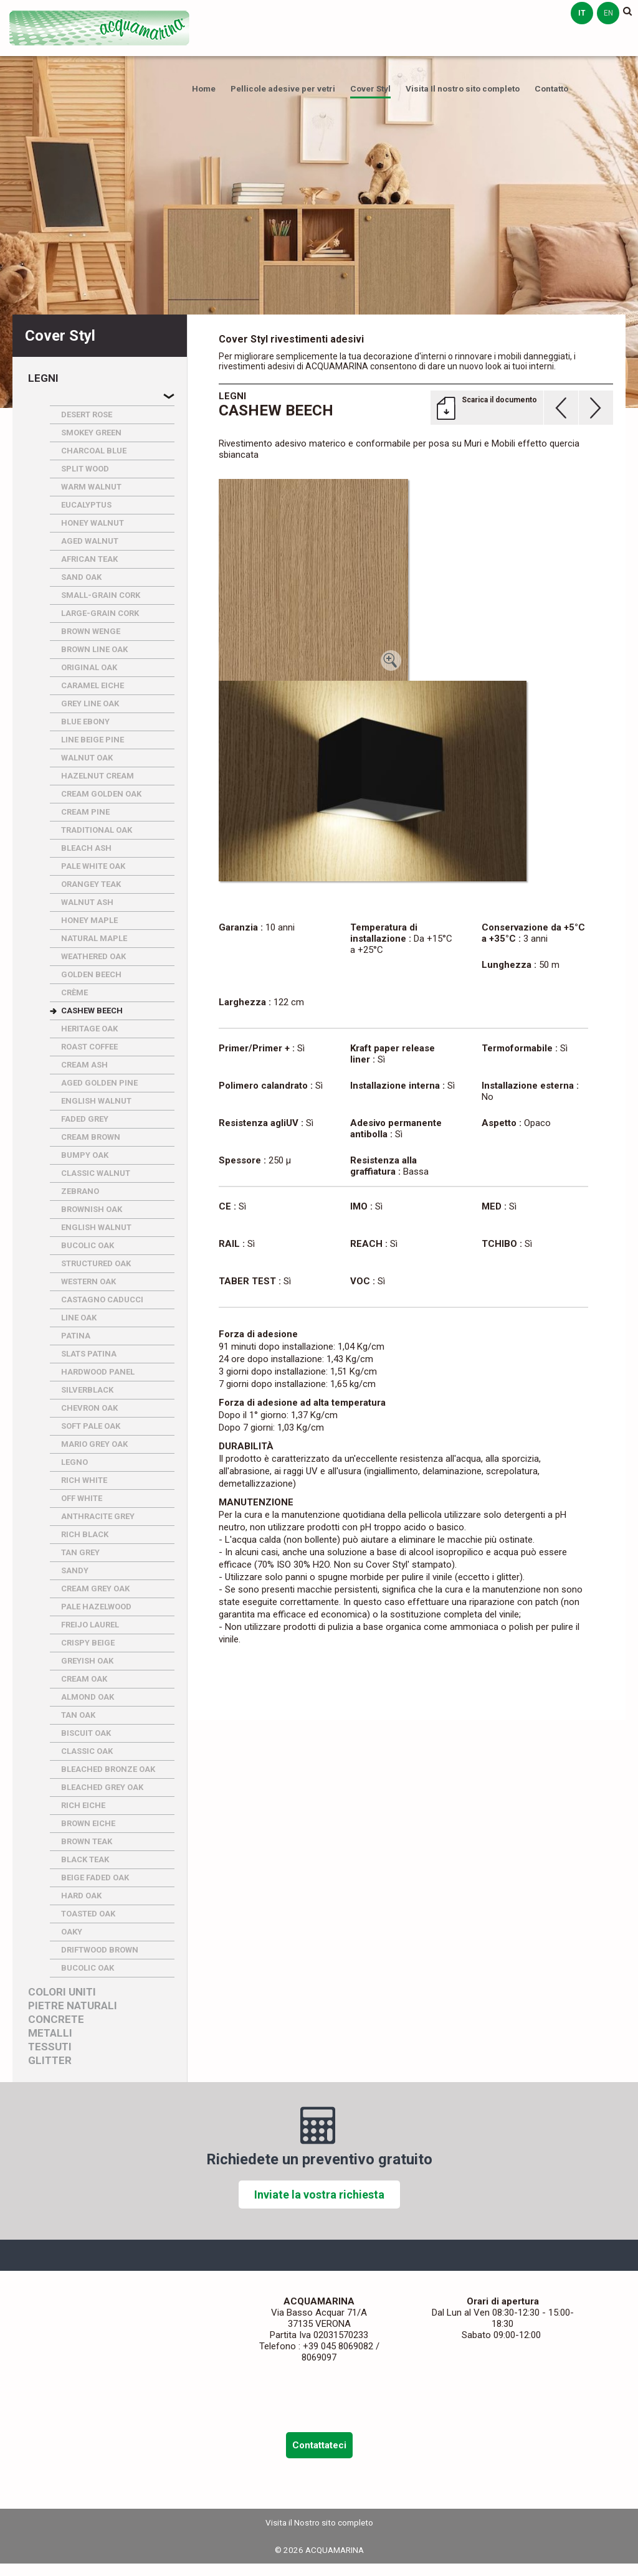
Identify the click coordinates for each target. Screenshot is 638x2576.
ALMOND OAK (87, 1697)
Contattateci (319, 2445)
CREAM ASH (84, 1064)
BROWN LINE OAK (94, 649)
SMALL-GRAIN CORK (100, 595)
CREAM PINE (85, 812)
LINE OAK (79, 1317)
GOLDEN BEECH (91, 974)
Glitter (50, 2060)
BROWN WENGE (90, 631)
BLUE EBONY (85, 721)
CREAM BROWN (90, 1137)
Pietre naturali (72, 2005)
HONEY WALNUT (92, 523)
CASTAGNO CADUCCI (102, 1299)
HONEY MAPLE (89, 920)
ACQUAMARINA (99, 28)
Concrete (56, 2019)
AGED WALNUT (89, 541)
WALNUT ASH (87, 902)
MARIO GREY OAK (94, 1444)
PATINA (75, 1335)
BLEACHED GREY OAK (102, 1787)
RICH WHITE (84, 1480)
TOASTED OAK (88, 1913)
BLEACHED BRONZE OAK (108, 1769)
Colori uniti (62, 1992)
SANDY (74, 1570)
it (582, 13)
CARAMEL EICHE (92, 685)
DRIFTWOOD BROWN (99, 1949)
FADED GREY (84, 1119)
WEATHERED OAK (93, 956)
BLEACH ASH (86, 848)
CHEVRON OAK (89, 1408)
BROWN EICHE (88, 1823)
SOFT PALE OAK (90, 1426)
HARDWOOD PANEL (98, 1371)
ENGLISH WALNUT (96, 1101)
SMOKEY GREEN (91, 432)
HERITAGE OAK (89, 1028)
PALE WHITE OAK (93, 866)
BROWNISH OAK (91, 1209)
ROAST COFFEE (89, 1046)
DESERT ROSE (86, 414)
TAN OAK (78, 1715)
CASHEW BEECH (92, 1010)
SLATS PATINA (89, 1353)
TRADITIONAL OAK (96, 830)
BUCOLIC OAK (87, 1245)
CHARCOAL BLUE (93, 450)
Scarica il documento (499, 399)
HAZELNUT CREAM (97, 775)
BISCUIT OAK (86, 1733)
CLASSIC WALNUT (95, 1173)
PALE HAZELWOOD (96, 1606)
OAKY (71, 1931)
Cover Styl (370, 88)
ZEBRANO (80, 1191)
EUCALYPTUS (86, 504)
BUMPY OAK (84, 1155)
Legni (43, 378)
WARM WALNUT (91, 486)
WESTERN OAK (88, 1281)
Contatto (551, 88)
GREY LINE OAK (90, 703)
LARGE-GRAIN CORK (100, 613)
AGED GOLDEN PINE (99, 1082)
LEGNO (74, 1462)
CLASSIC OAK (87, 1751)
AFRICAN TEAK (89, 559)
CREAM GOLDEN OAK (101, 793)
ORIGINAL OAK (89, 667)
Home (204, 88)
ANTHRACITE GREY (98, 1516)
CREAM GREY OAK (95, 1588)
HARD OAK (81, 1895)
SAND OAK (81, 577)
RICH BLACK (84, 1534)
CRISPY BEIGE (88, 1642)
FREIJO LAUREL (90, 1624)
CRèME (74, 992)
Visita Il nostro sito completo (463, 88)
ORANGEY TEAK (91, 884)
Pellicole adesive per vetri (283, 88)
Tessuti (50, 2047)
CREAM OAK (84, 1678)
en (608, 13)
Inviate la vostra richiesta (319, 2194)
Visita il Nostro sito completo (319, 2522)
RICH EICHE (83, 1805)
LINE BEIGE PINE (92, 739)
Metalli (50, 2033)
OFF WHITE (81, 1498)
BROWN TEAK (86, 1841)
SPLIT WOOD (85, 468)
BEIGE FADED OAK (95, 1877)
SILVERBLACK (87, 1390)
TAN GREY (80, 1552)
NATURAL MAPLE (94, 938)
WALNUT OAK (87, 757)
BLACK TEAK (85, 1859)
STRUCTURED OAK (96, 1263)
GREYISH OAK (87, 1660)
